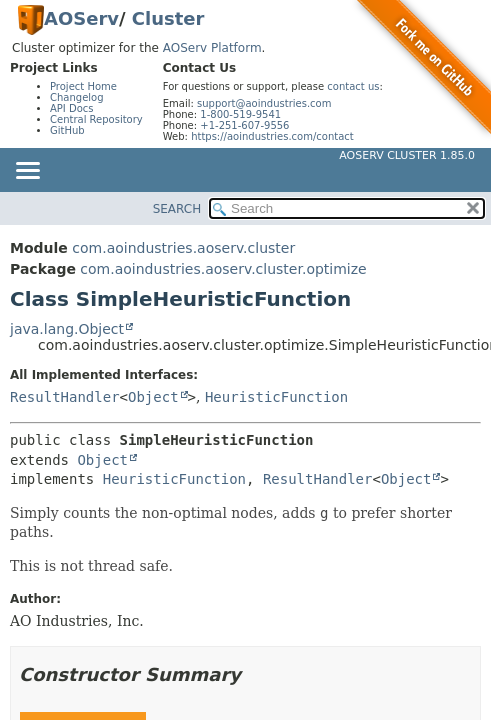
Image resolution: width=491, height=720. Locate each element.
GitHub (67, 130)
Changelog (77, 97)
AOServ (81, 18)
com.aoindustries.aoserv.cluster (183, 248)
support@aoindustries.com (264, 103)
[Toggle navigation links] (27, 172)
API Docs (72, 108)
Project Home (83, 86)
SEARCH (177, 209)
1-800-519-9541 (240, 114)
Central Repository (96, 119)
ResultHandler (65, 397)
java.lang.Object (67, 329)
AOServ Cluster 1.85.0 (407, 155)
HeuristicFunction (276, 397)
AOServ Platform (212, 48)
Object (153, 397)
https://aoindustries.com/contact (272, 136)
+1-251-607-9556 (244, 125)
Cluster (168, 18)
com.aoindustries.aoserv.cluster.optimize (223, 269)
